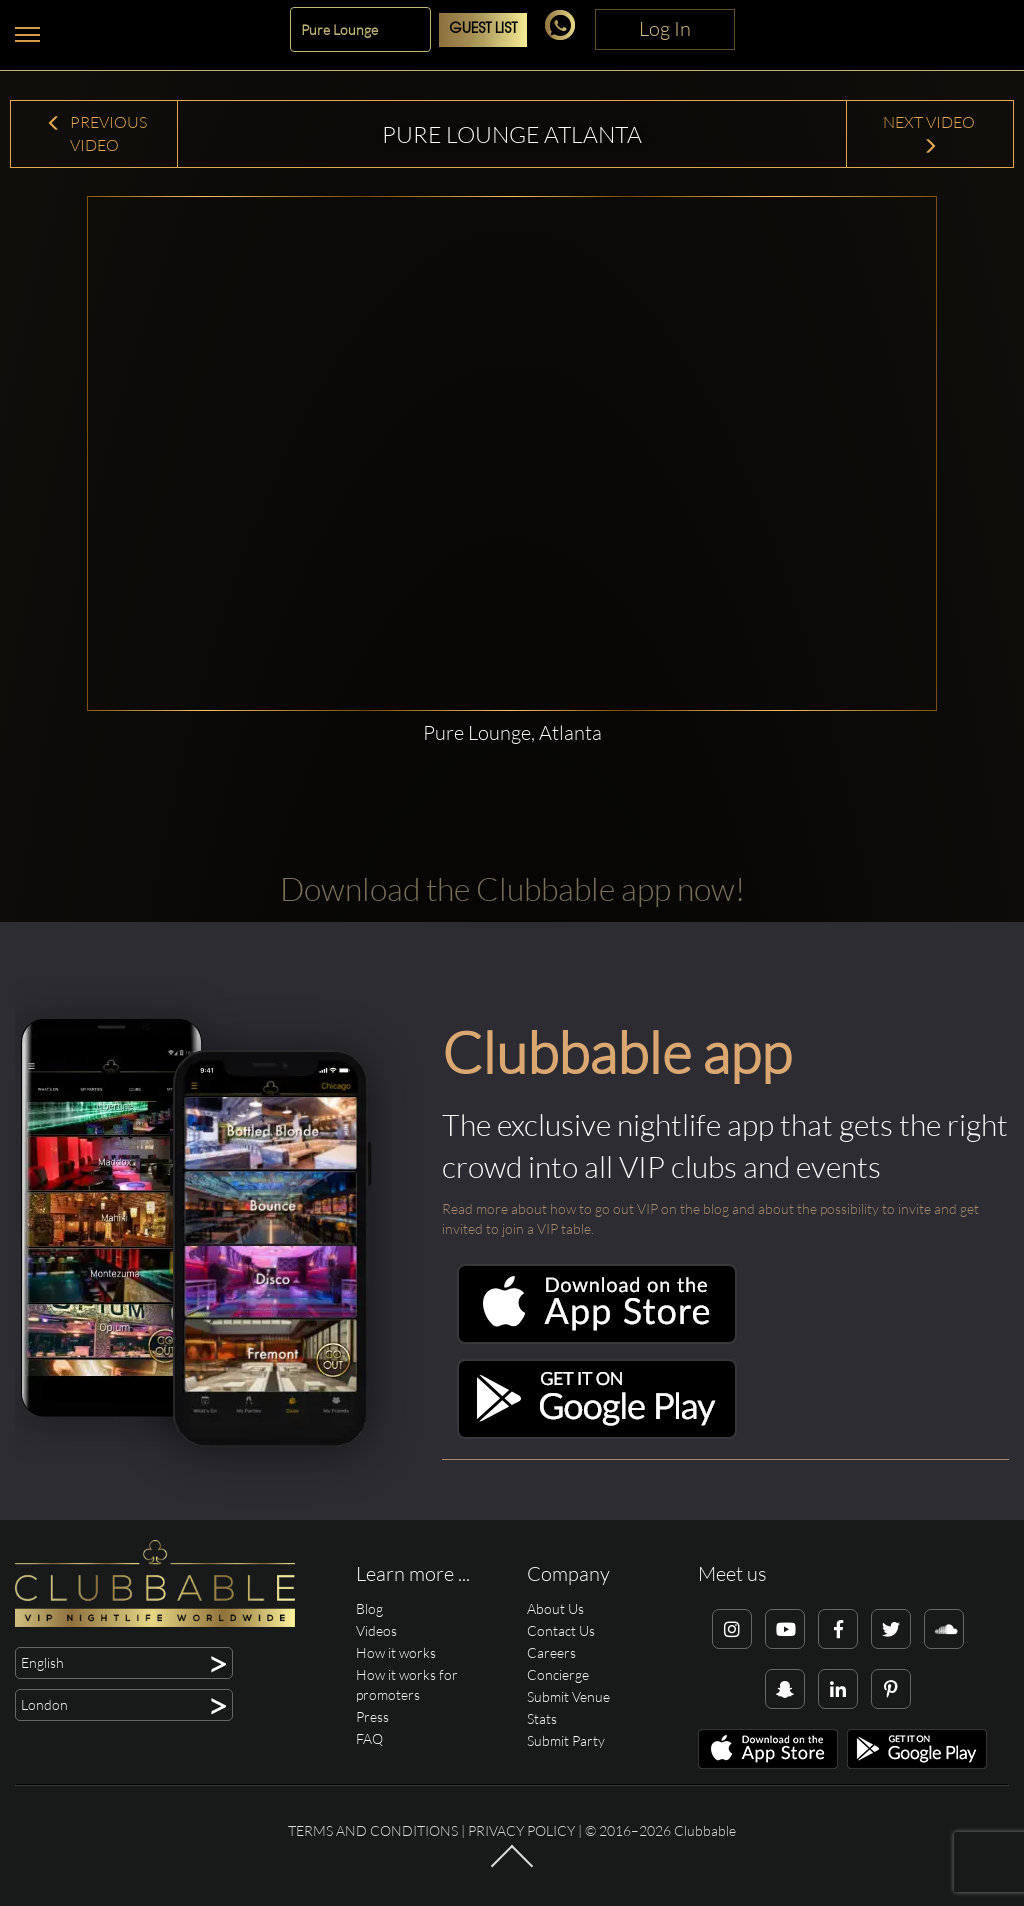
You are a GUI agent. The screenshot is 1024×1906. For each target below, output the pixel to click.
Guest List (483, 29)
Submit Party (566, 1740)
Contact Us (561, 1630)
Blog (369, 1608)
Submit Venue (568, 1696)
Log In (665, 28)
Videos (376, 1630)
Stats (542, 1718)
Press (372, 1716)
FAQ (369, 1738)
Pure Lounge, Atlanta (512, 732)
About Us (555, 1608)
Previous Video (96, 133)
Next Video (930, 133)
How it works (396, 1652)
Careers (551, 1652)
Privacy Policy (521, 1830)
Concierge (558, 1674)
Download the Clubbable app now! (512, 888)
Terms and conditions (373, 1830)
